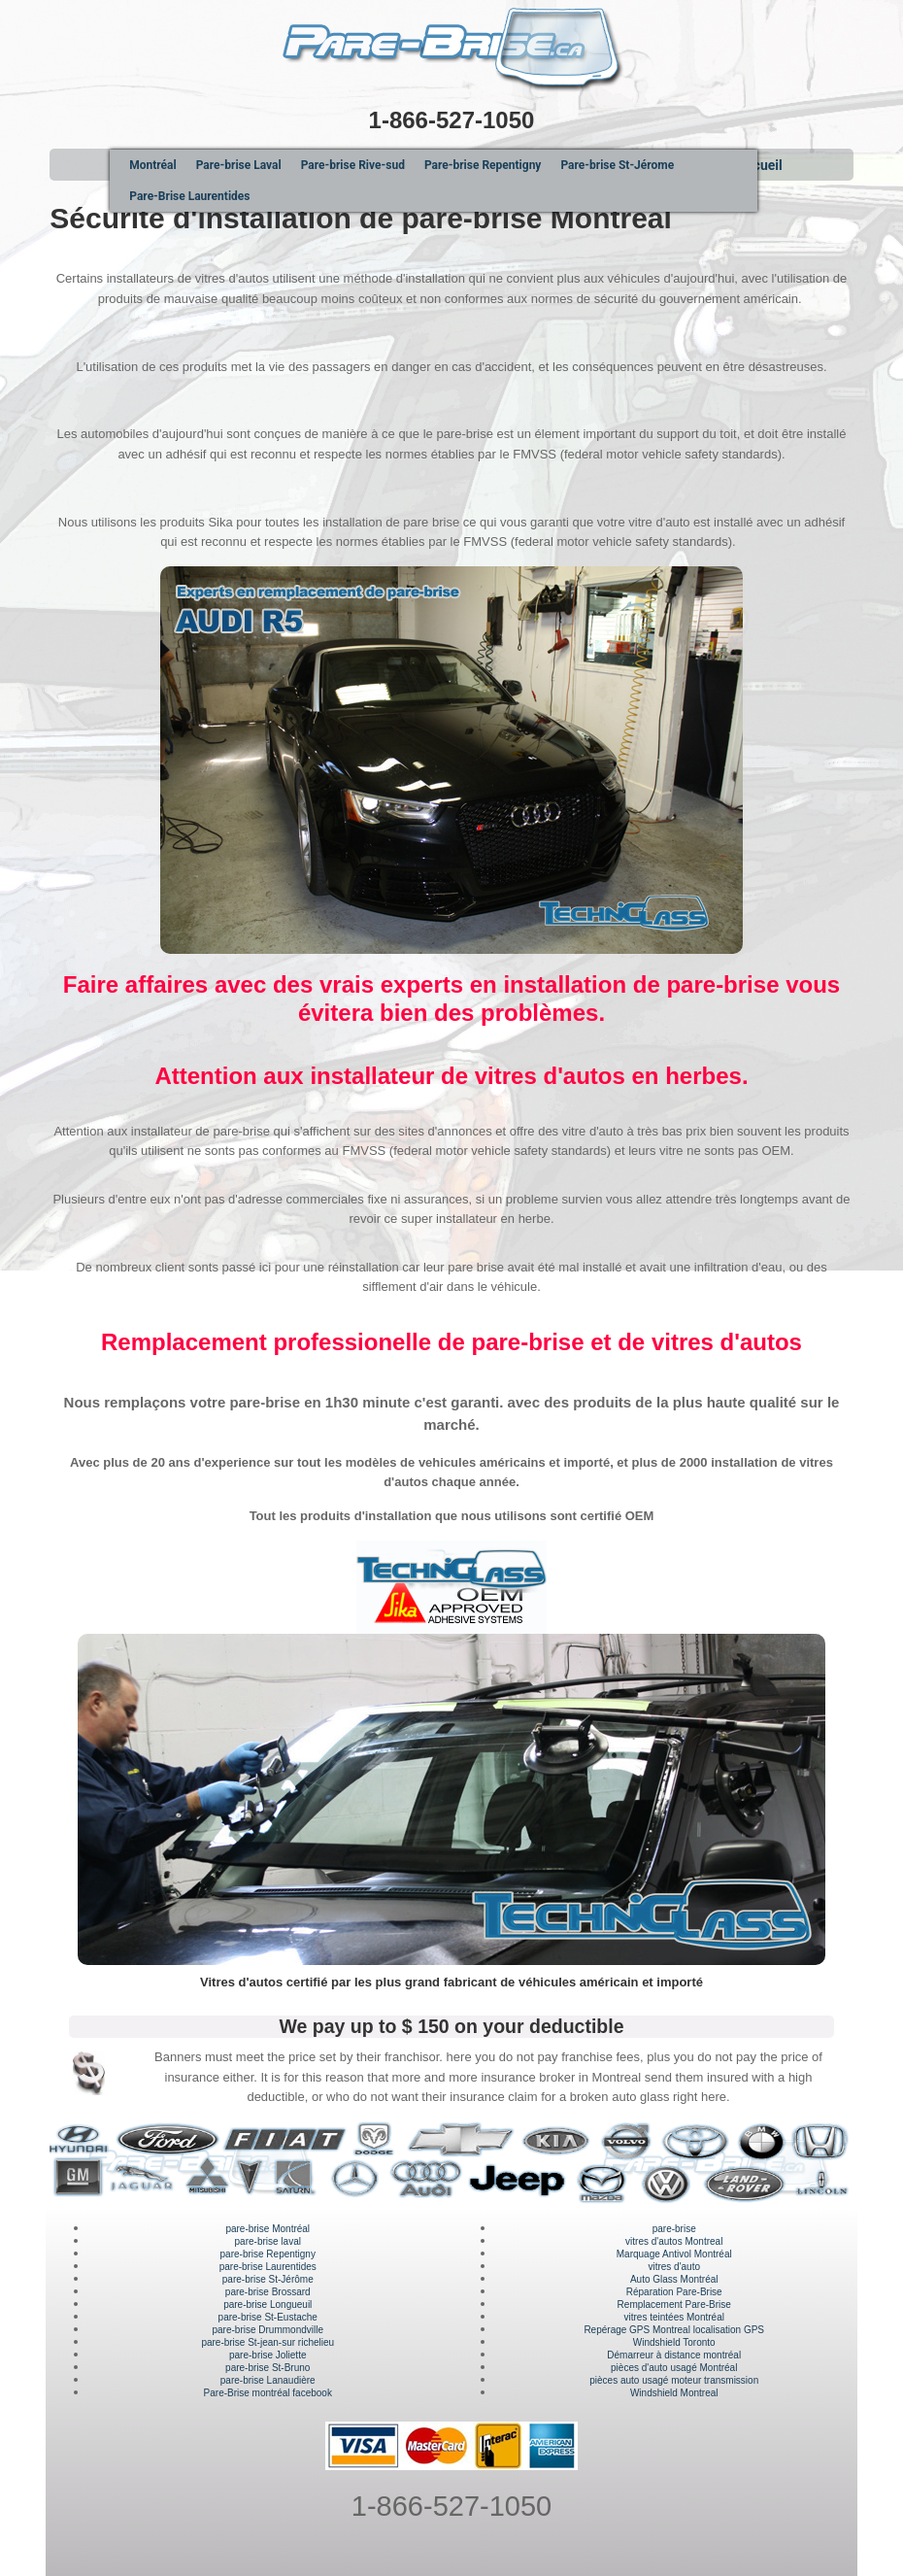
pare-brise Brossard (268, 2292)
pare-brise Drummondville (268, 2329)
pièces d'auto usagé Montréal (674, 2367)
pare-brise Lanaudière (268, 2380)
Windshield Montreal (674, 2393)
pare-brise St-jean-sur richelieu (267, 2342)
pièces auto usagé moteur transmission (673, 2380)
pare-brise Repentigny (268, 2254)
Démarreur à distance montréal (674, 2355)
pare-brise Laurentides (268, 2266)
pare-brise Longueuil (267, 2304)
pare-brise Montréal (267, 2228)
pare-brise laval (268, 2241)
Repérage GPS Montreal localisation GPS (674, 2329)
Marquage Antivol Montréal (674, 2254)
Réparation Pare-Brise (674, 2292)
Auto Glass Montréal (674, 2279)
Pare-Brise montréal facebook (268, 2393)
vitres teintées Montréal (674, 2317)
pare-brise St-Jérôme (268, 2279)
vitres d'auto (674, 2266)
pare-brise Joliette (267, 2355)
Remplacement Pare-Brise (674, 2304)
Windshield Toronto (674, 2342)
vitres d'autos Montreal (673, 2241)
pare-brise (674, 2228)
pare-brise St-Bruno (267, 2367)
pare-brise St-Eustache (268, 2317)
